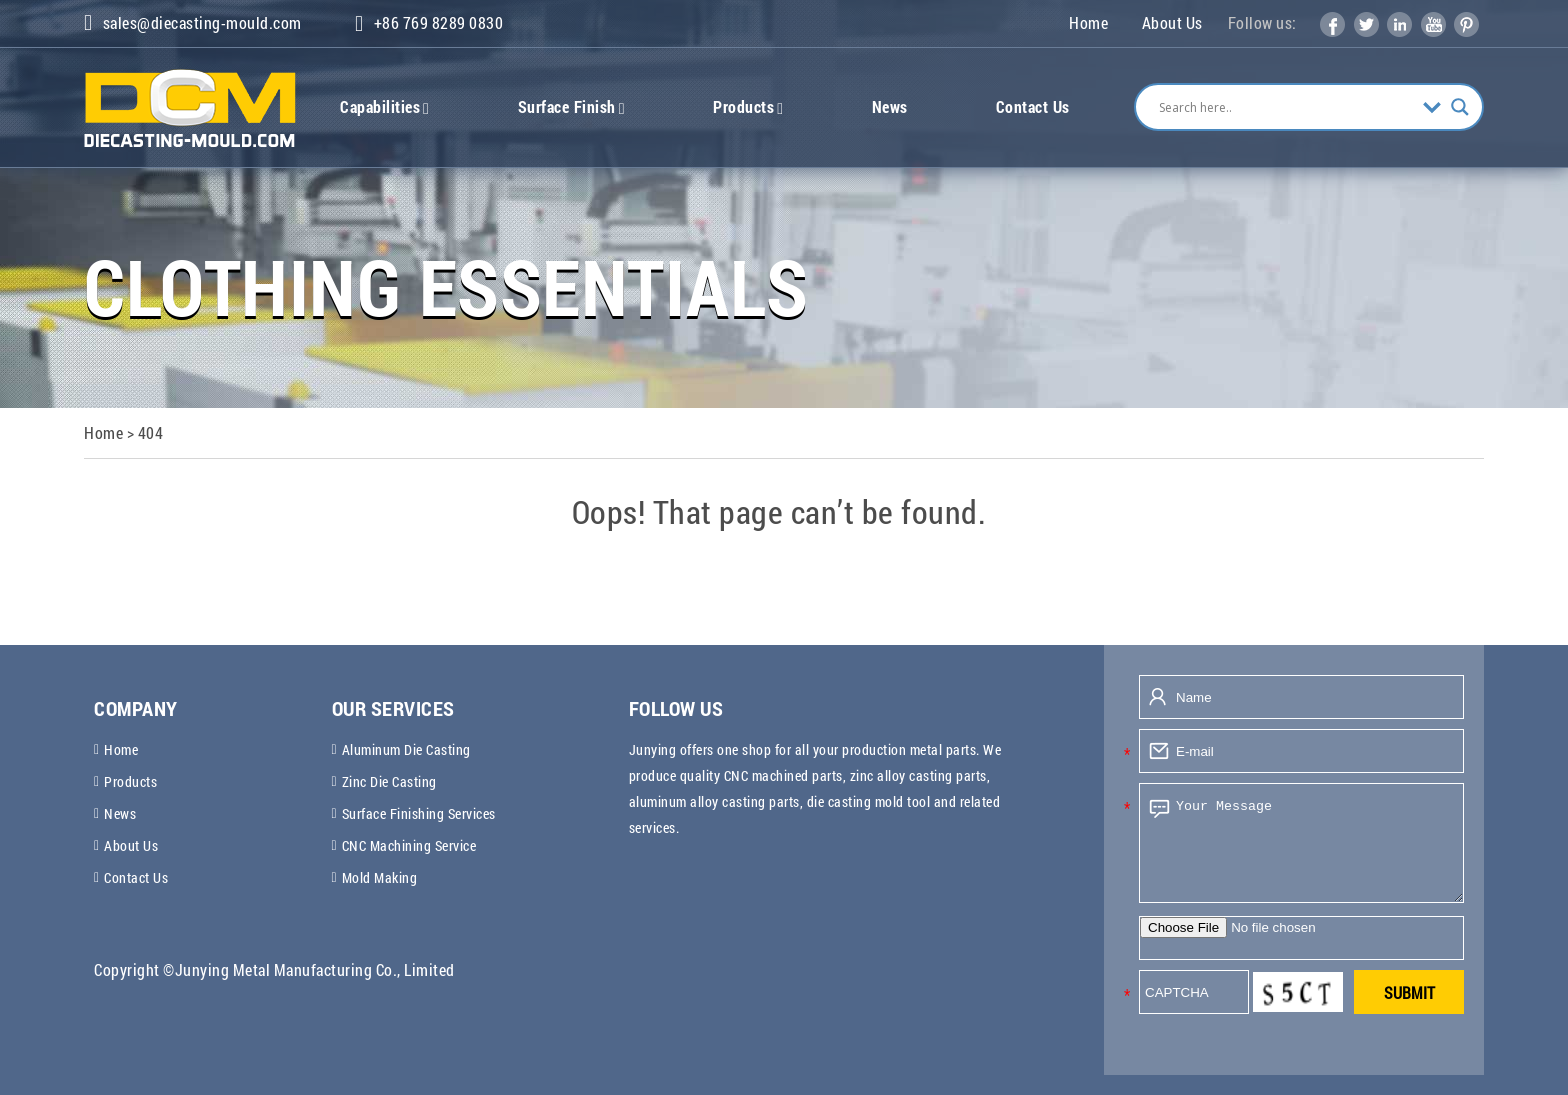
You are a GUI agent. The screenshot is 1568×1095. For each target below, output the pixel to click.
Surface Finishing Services (419, 813)
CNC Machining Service (409, 845)
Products (748, 106)
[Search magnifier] (1460, 107)
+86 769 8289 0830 (429, 23)
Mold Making (380, 877)
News (890, 106)
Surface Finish (571, 106)
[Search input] (1286, 107)
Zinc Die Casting (389, 781)
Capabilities (384, 106)
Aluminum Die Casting (406, 749)
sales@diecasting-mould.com (193, 23)
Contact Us (1033, 106)
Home (1088, 22)
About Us (1172, 22)
